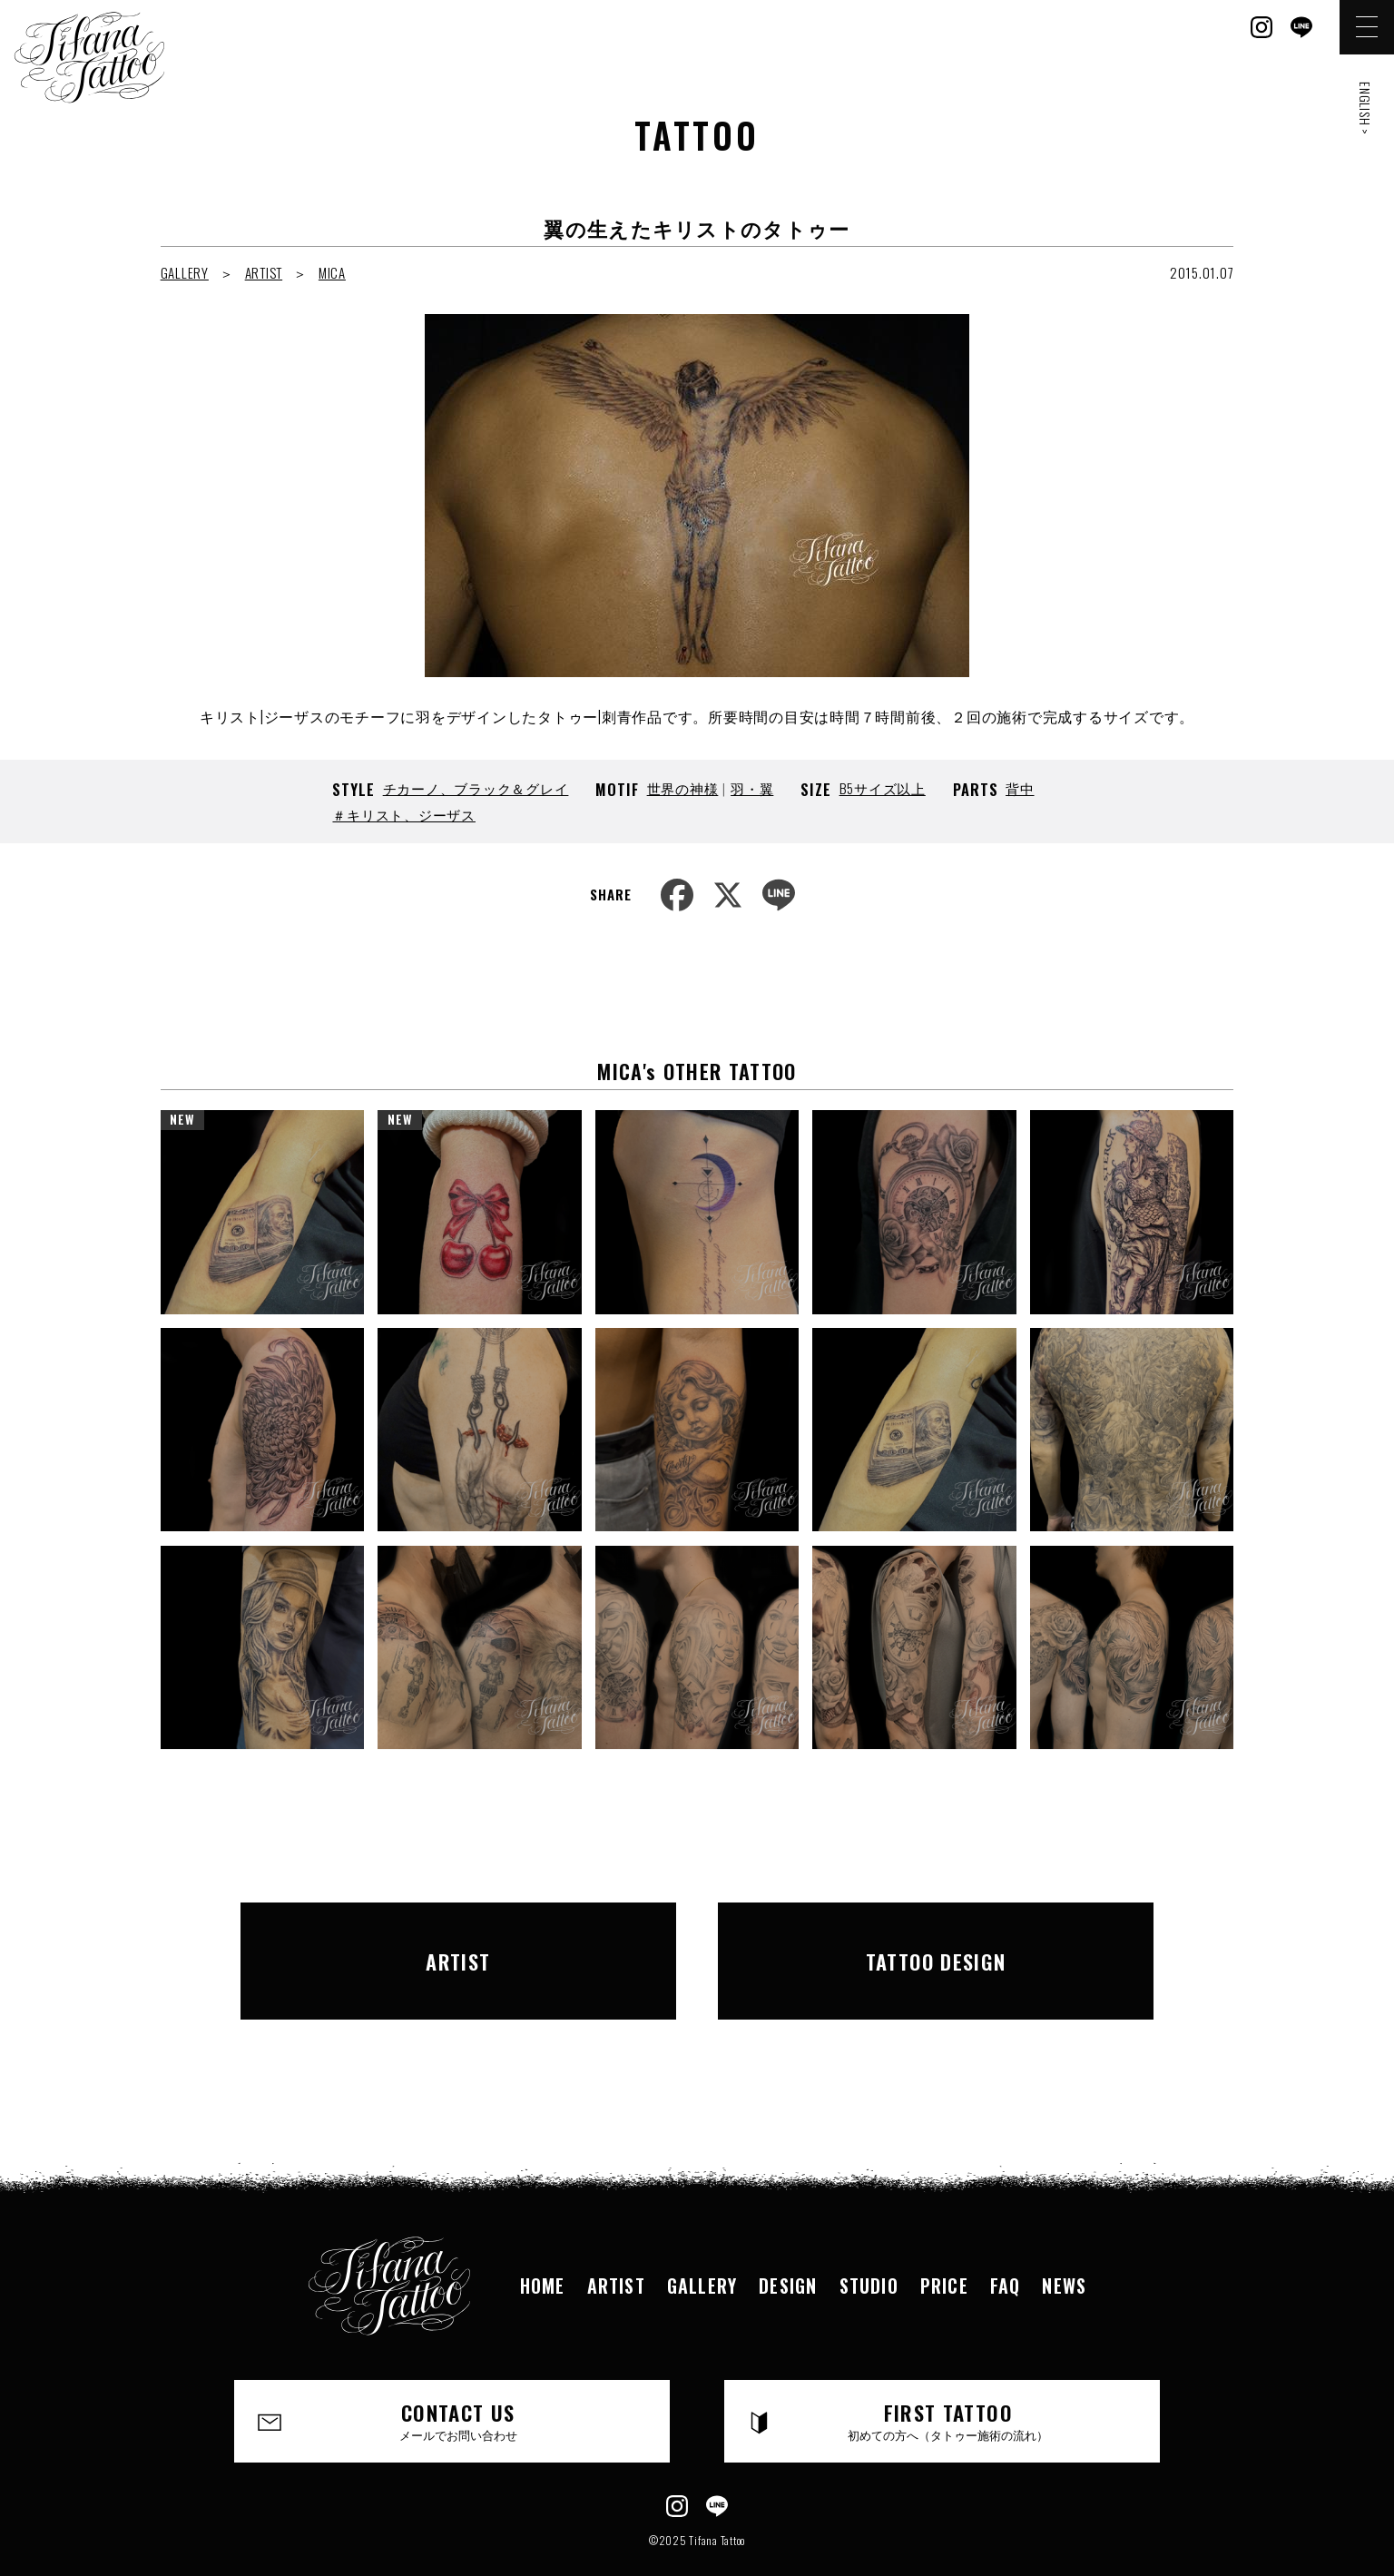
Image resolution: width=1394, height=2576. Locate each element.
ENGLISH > (1365, 108)
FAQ (1005, 2244)
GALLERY (185, 272)
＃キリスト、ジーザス (404, 814)
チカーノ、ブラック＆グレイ (476, 788)
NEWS (1064, 2244)
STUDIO (868, 2244)
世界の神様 (683, 788)
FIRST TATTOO (949, 2380)
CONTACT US (459, 2380)
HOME (542, 2244)
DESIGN (788, 2244)
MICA (332, 272)
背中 (1020, 788)
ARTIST (264, 272)
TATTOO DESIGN (935, 1939)
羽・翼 (752, 788)
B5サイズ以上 (882, 788)
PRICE (944, 2244)
